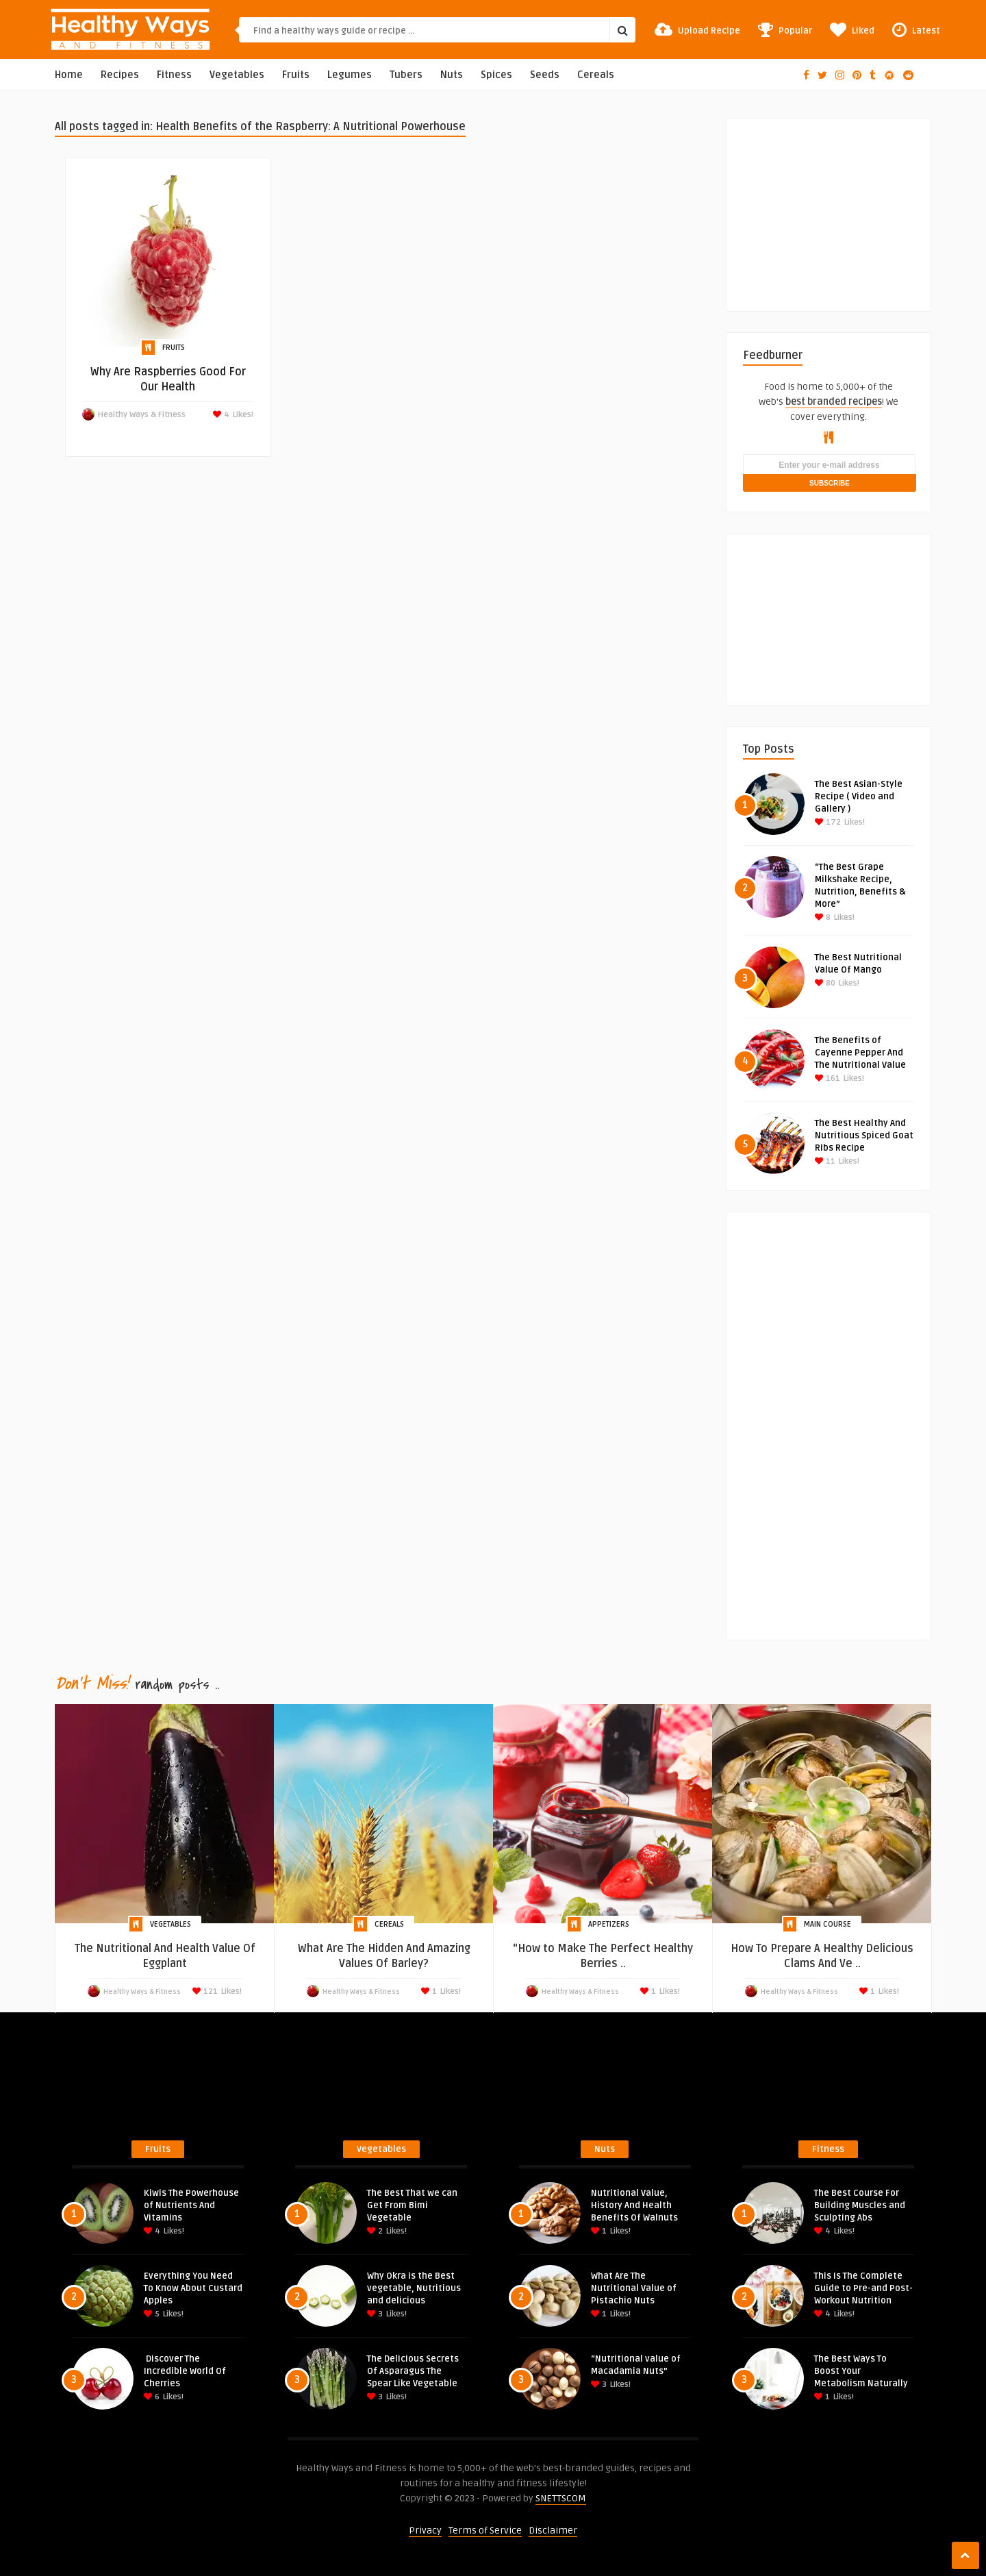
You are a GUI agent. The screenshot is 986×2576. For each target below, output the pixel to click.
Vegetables (237, 75)
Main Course (827, 1924)
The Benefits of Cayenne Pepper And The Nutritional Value (860, 1053)
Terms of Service (485, 2530)
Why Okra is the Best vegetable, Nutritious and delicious (414, 2288)
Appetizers (608, 1924)
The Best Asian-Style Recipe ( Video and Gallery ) (858, 796)
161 (827, 1078)
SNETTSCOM (560, 2498)
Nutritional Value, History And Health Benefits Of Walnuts (634, 2205)
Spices (496, 75)
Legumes (349, 75)
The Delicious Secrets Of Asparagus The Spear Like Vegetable (413, 2371)
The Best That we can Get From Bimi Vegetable (412, 2205)
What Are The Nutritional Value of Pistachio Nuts (634, 2288)
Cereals (595, 75)
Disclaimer (553, 2530)
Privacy (425, 2530)
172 (828, 822)
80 (825, 983)
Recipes (120, 75)
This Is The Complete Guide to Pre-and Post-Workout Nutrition (863, 2288)
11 (825, 1161)
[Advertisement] (845, 204)
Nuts (451, 75)
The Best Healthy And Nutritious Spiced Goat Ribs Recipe (864, 1135)
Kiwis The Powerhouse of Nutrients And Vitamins (191, 2205)
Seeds (544, 75)
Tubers (406, 75)
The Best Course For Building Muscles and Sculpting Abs (859, 2205)
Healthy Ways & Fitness (142, 415)
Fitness (174, 75)
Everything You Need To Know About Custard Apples (193, 2288)
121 (209, 1991)
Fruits (295, 75)
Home (69, 75)
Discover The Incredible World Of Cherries (185, 2371)
